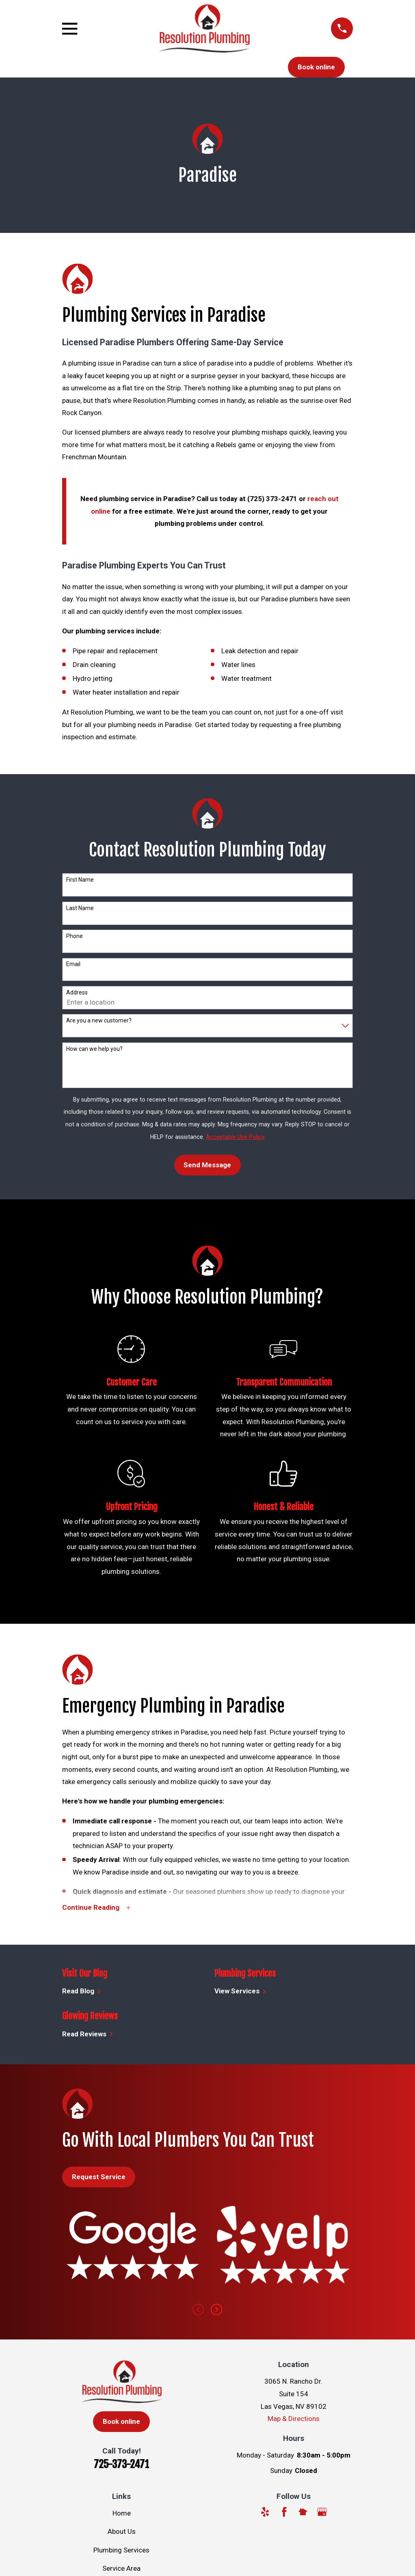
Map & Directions (294, 2419)
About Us (122, 2532)
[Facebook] (284, 2513)
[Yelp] (265, 2513)
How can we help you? (94, 1049)
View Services (240, 1991)
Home (121, 2514)
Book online (316, 67)
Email (73, 964)
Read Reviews (87, 2035)
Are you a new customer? (99, 1020)
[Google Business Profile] (322, 2513)
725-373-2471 (121, 2464)
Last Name (80, 908)
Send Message (207, 1165)
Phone (74, 936)
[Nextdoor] (303, 2513)
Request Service (98, 2178)
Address (77, 992)
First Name (80, 879)
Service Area (121, 2569)
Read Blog (81, 1991)
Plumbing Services (121, 2551)
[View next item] (216, 2310)
